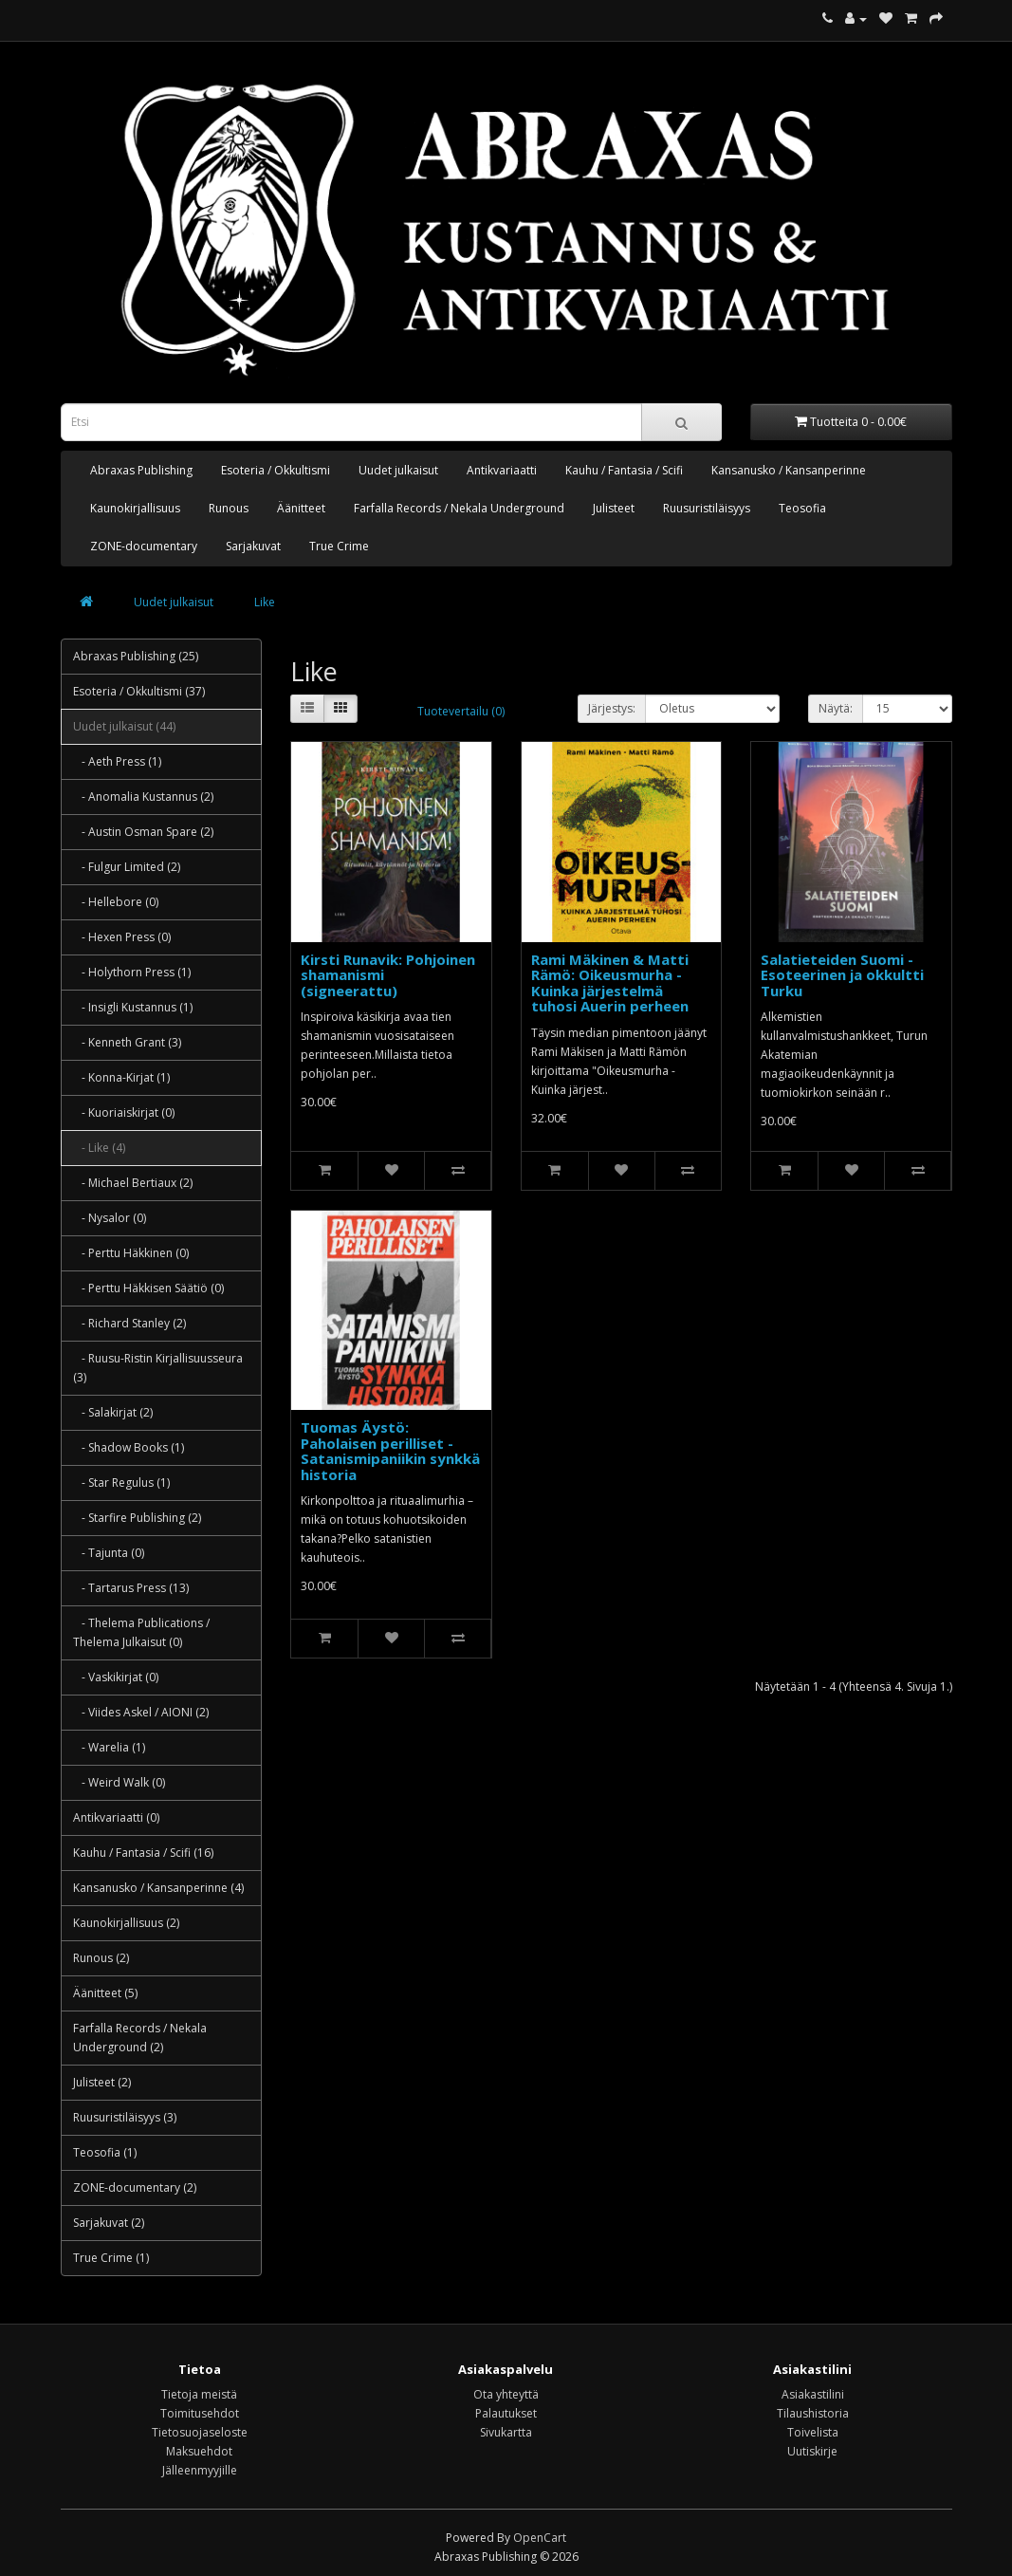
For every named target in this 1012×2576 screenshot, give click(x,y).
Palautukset (506, 2413)
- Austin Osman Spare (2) (143, 832)
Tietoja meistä (199, 2394)
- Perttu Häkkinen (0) (131, 1253)
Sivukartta (506, 2432)
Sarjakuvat (253, 546)
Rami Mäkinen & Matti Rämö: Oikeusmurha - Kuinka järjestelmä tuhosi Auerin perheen (610, 983)
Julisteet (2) (102, 2082)
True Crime (339, 546)
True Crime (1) (111, 2258)
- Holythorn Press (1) (132, 972)
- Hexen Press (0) (122, 937)
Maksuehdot (199, 2451)
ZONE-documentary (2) (134, 2187)
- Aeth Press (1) (117, 761)
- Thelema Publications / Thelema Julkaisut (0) (141, 1632)
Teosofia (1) (105, 2152)
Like (264, 602)
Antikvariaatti (502, 470)
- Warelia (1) (109, 1747)
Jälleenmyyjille (199, 2470)
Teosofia (802, 508)
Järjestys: (611, 708)
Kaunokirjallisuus (135, 508)
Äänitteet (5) (105, 1993)
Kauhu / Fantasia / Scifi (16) (143, 1852)
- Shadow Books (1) (128, 1447)
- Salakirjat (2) (113, 1412)
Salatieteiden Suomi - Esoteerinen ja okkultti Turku (842, 975)
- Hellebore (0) (115, 902)
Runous (228, 508)
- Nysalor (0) (109, 1218)
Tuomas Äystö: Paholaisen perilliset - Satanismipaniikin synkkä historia (390, 1451)
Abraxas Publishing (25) (135, 656)
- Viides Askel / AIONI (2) (141, 1712)
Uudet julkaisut (398, 470)
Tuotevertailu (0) (461, 711)
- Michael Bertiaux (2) (133, 1183)
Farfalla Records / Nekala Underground (459, 508)
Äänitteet (301, 508)
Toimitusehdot (199, 2413)
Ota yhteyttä (506, 2394)
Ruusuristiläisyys (706, 508)
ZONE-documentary (143, 546)
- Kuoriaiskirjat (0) (124, 1112)
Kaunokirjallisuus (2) (126, 1923)
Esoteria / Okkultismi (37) (139, 691)
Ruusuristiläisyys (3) (124, 2117)
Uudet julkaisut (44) (124, 726)
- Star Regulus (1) (121, 1482)
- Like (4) (99, 1148)
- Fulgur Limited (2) (126, 867)
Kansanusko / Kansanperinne (788, 470)
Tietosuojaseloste (200, 2432)
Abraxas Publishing (141, 470)
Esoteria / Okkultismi (275, 470)
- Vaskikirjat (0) (115, 1677)
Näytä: (836, 708)
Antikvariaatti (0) (116, 1817)
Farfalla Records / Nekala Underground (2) (140, 2037)
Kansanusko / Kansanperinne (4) (158, 1888)
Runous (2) (101, 1958)
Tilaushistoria (813, 2413)
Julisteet (614, 508)
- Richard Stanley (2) (129, 1323)
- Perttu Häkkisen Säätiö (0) (148, 1288)
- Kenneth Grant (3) (127, 1042)
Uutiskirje (812, 2451)
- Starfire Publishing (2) (137, 1518)
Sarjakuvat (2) (108, 2223)
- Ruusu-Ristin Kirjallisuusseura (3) (158, 1367)
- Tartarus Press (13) (131, 1588)
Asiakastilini (813, 2394)
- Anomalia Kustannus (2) (143, 796)
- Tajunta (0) (108, 1553)
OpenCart (539, 2538)
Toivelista (812, 2432)
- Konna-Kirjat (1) (121, 1077)
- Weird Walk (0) (119, 1782)
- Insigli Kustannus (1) (133, 1007)
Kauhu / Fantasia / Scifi (624, 470)
